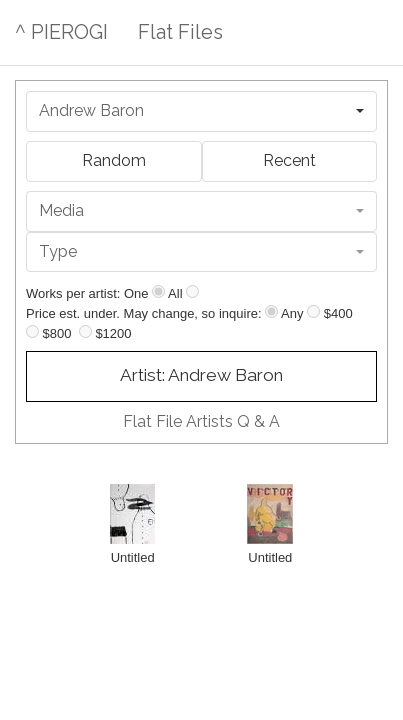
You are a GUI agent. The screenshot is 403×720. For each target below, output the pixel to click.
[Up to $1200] (85, 331)
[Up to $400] (313, 311)
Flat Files (180, 32)
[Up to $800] (32, 331)
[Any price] (271, 311)
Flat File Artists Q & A (201, 421)
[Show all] (192, 291)
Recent (289, 160)
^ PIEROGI (61, 32)
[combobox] (201, 111)
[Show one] (158, 291)
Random (114, 160)
